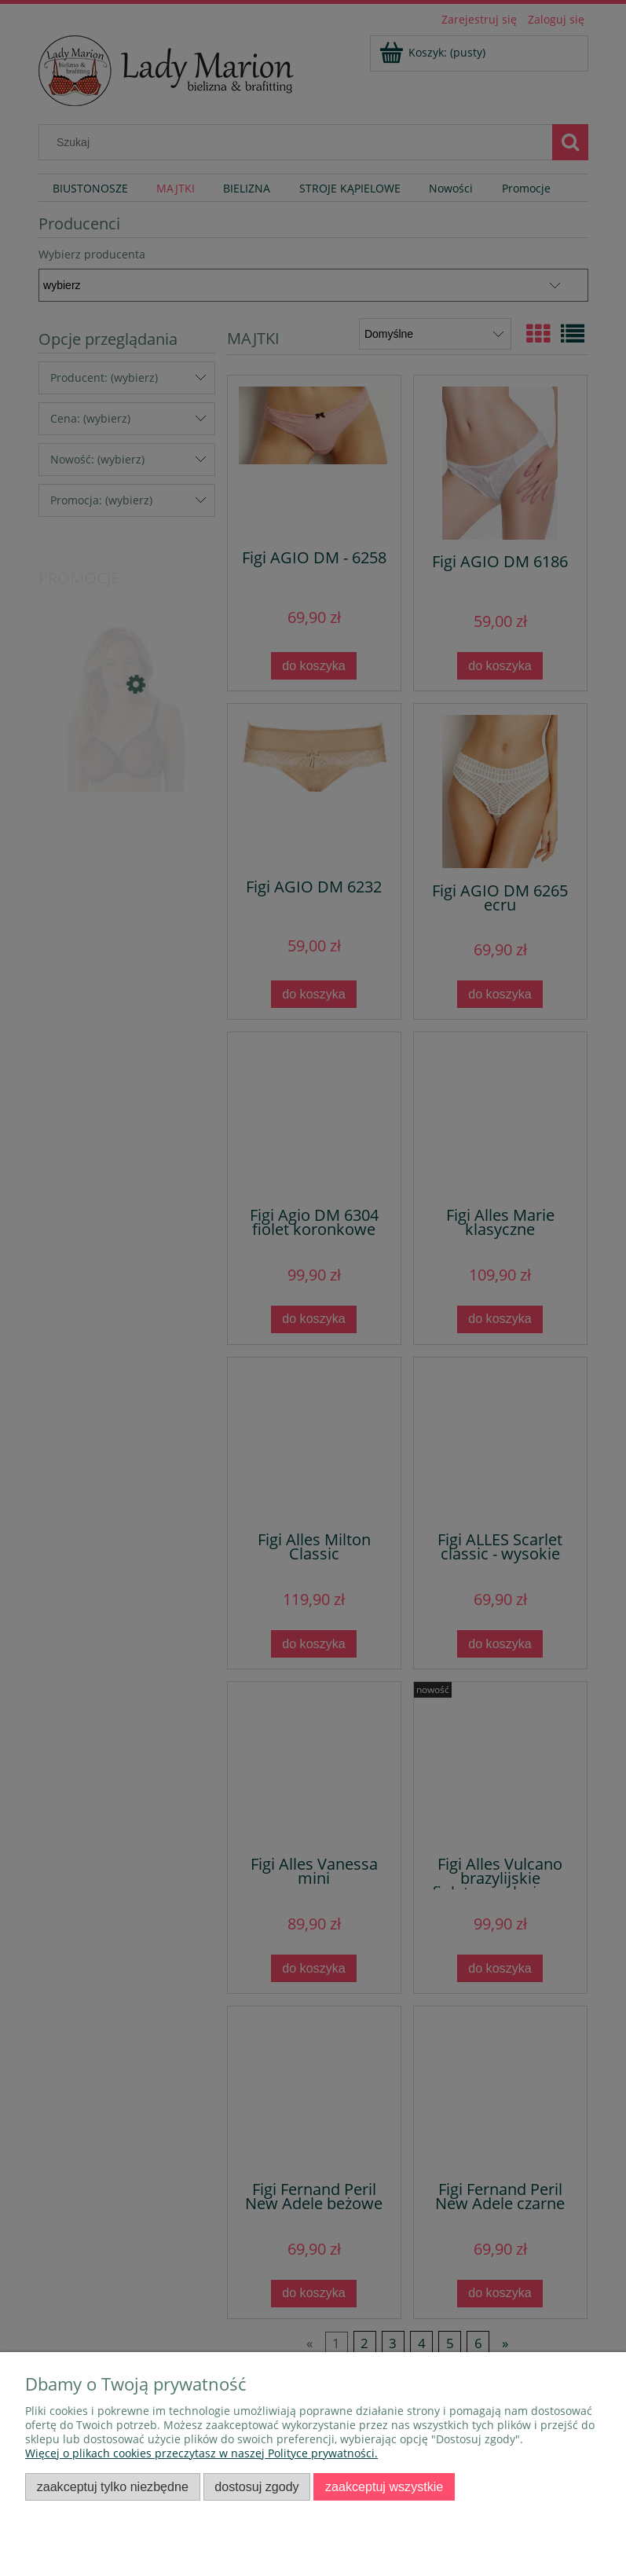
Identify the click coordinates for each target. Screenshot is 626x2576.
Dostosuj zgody (256, 2486)
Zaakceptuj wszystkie (384, 2486)
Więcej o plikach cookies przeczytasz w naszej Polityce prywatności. (201, 2453)
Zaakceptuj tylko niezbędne (113, 2486)
